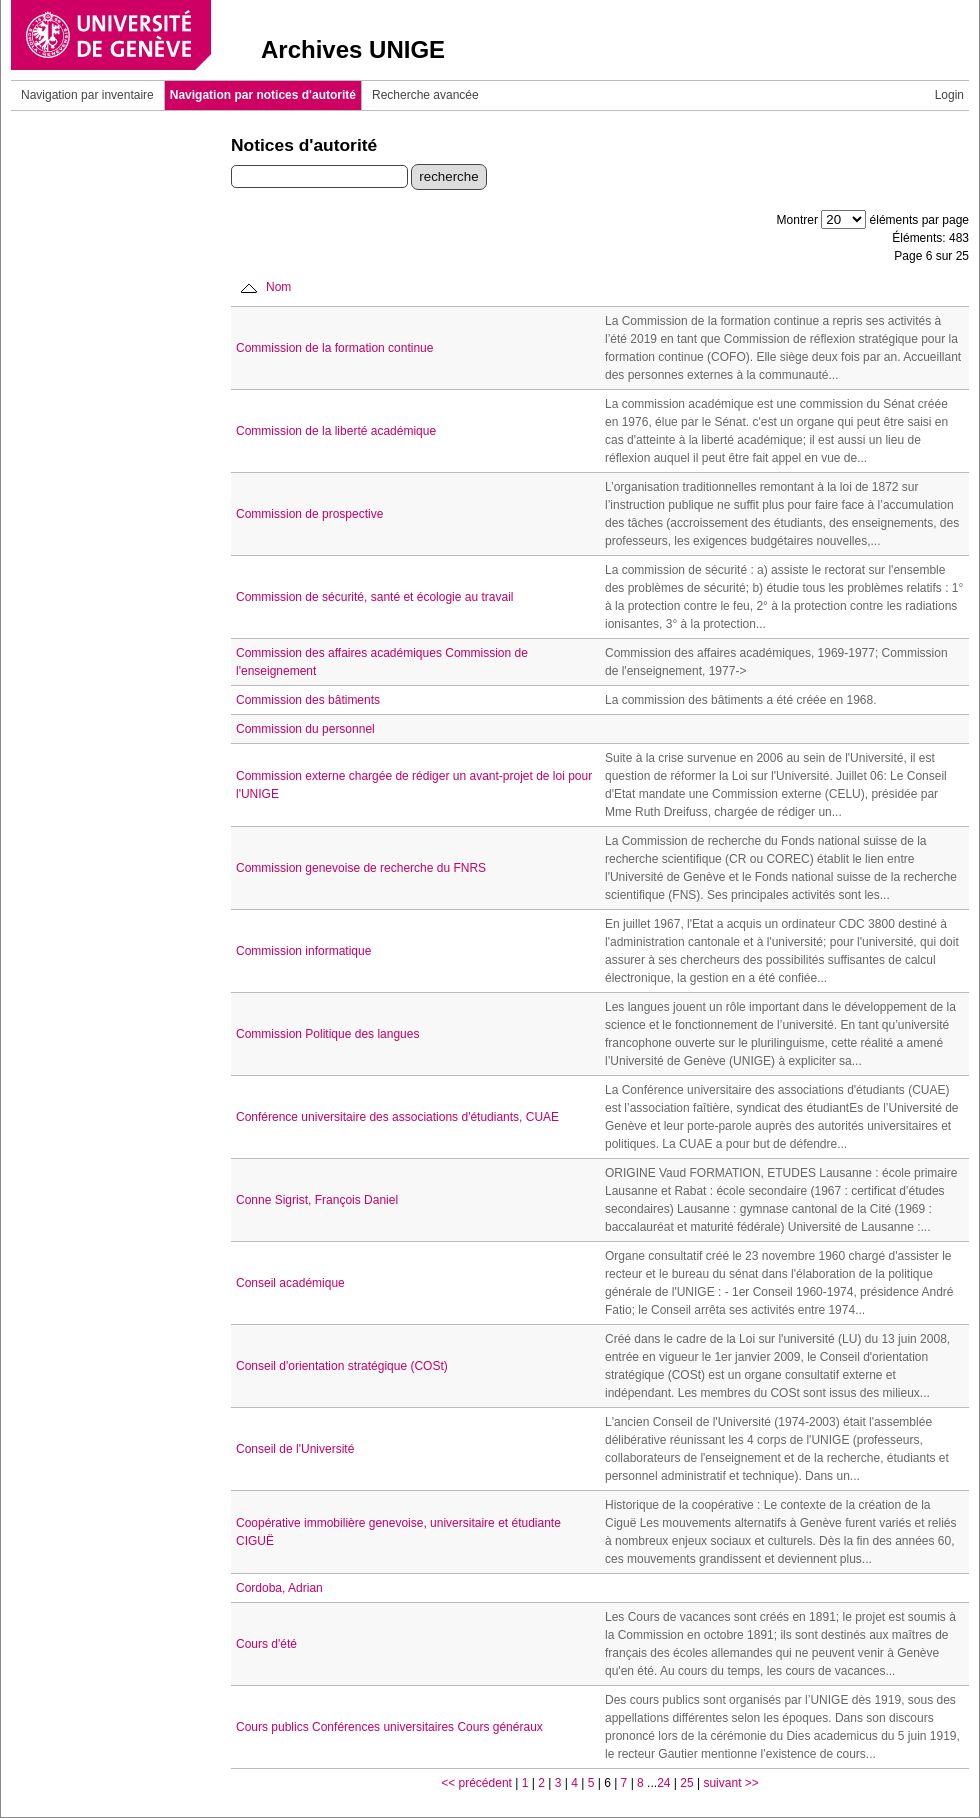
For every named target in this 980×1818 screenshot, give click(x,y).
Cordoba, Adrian (279, 1588)
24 (663, 1783)
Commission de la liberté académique (336, 431)
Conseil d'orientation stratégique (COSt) (342, 1366)
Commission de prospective (309, 514)
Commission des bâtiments (308, 700)
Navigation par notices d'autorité (263, 95)
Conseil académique (290, 1283)
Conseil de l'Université (295, 1449)
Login (949, 95)
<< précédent (476, 1783)
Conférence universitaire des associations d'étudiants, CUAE (397, 1117)
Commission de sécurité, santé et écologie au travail (374, 597)
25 (686, 1783)
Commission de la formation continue (334, 348)
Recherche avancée (425, 95)
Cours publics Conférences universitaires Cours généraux (389, 1727)
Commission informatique (303, 951)
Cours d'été (266, 1644)
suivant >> (730, 1783)
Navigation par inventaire (87, 95)
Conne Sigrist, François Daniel (317, 1200)
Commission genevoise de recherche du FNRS (361, 868)
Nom (278, 287)
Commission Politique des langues (327, 1034)
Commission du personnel (305, 729)
